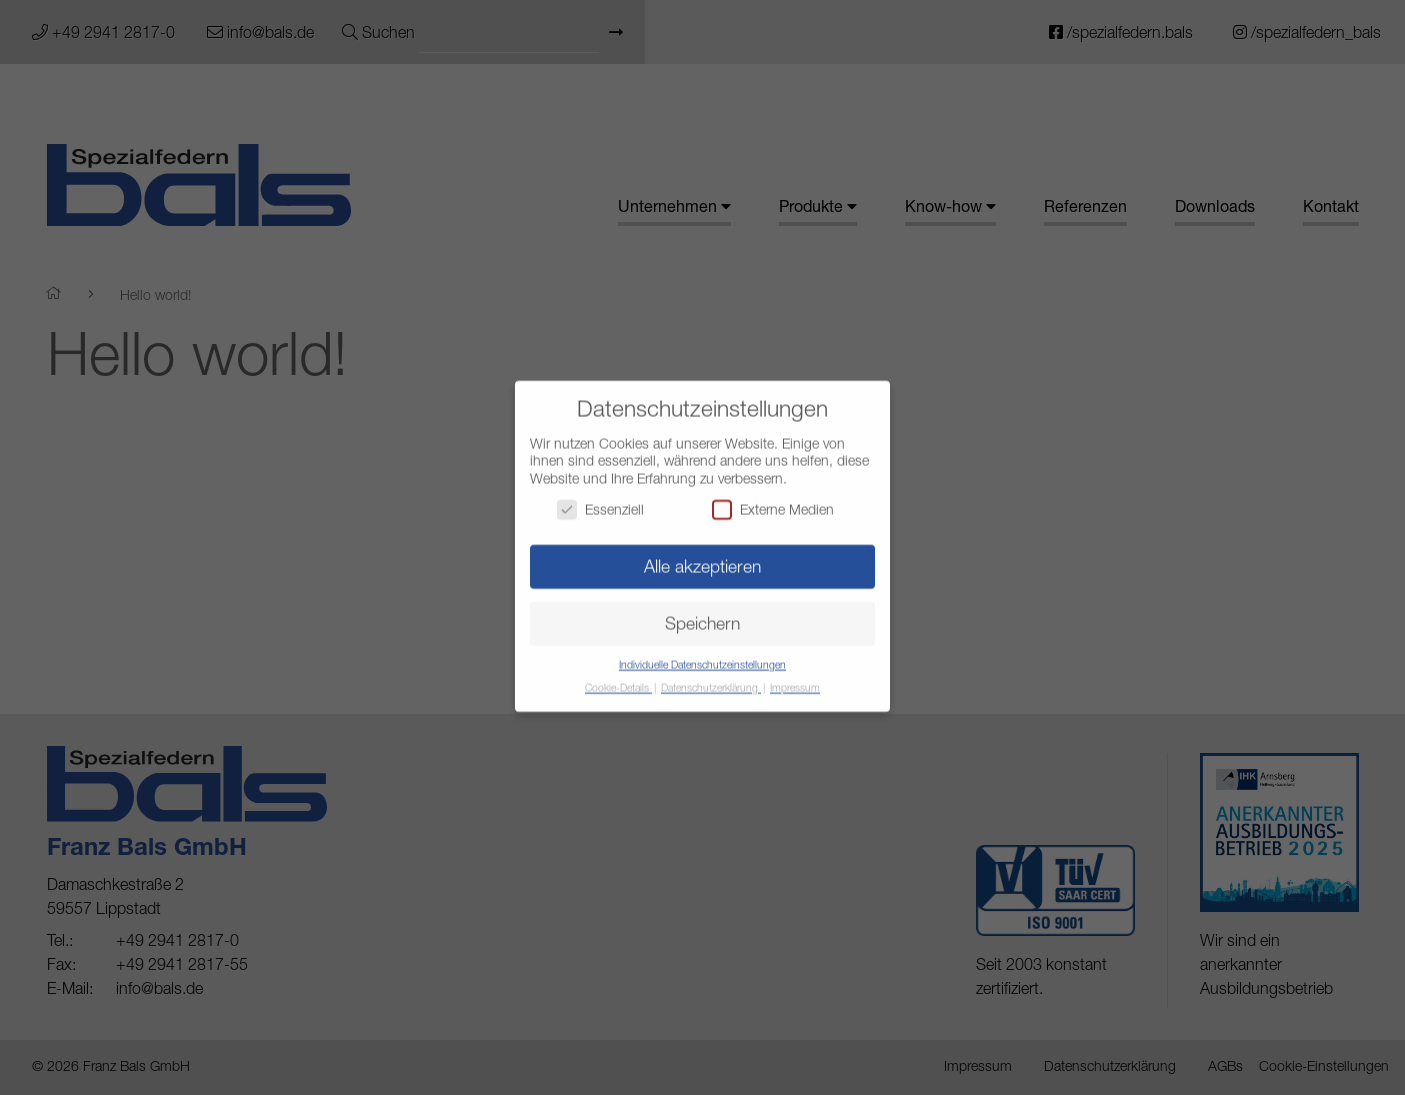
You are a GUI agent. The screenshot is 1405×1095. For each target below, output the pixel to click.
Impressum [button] (795, 678)
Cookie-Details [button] (618, 678)
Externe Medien (773, 499)
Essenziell (600, 499)
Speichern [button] (702, 613)
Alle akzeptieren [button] (702, 556)
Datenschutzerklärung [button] (711, 678)
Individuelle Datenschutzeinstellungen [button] (702, 655)
